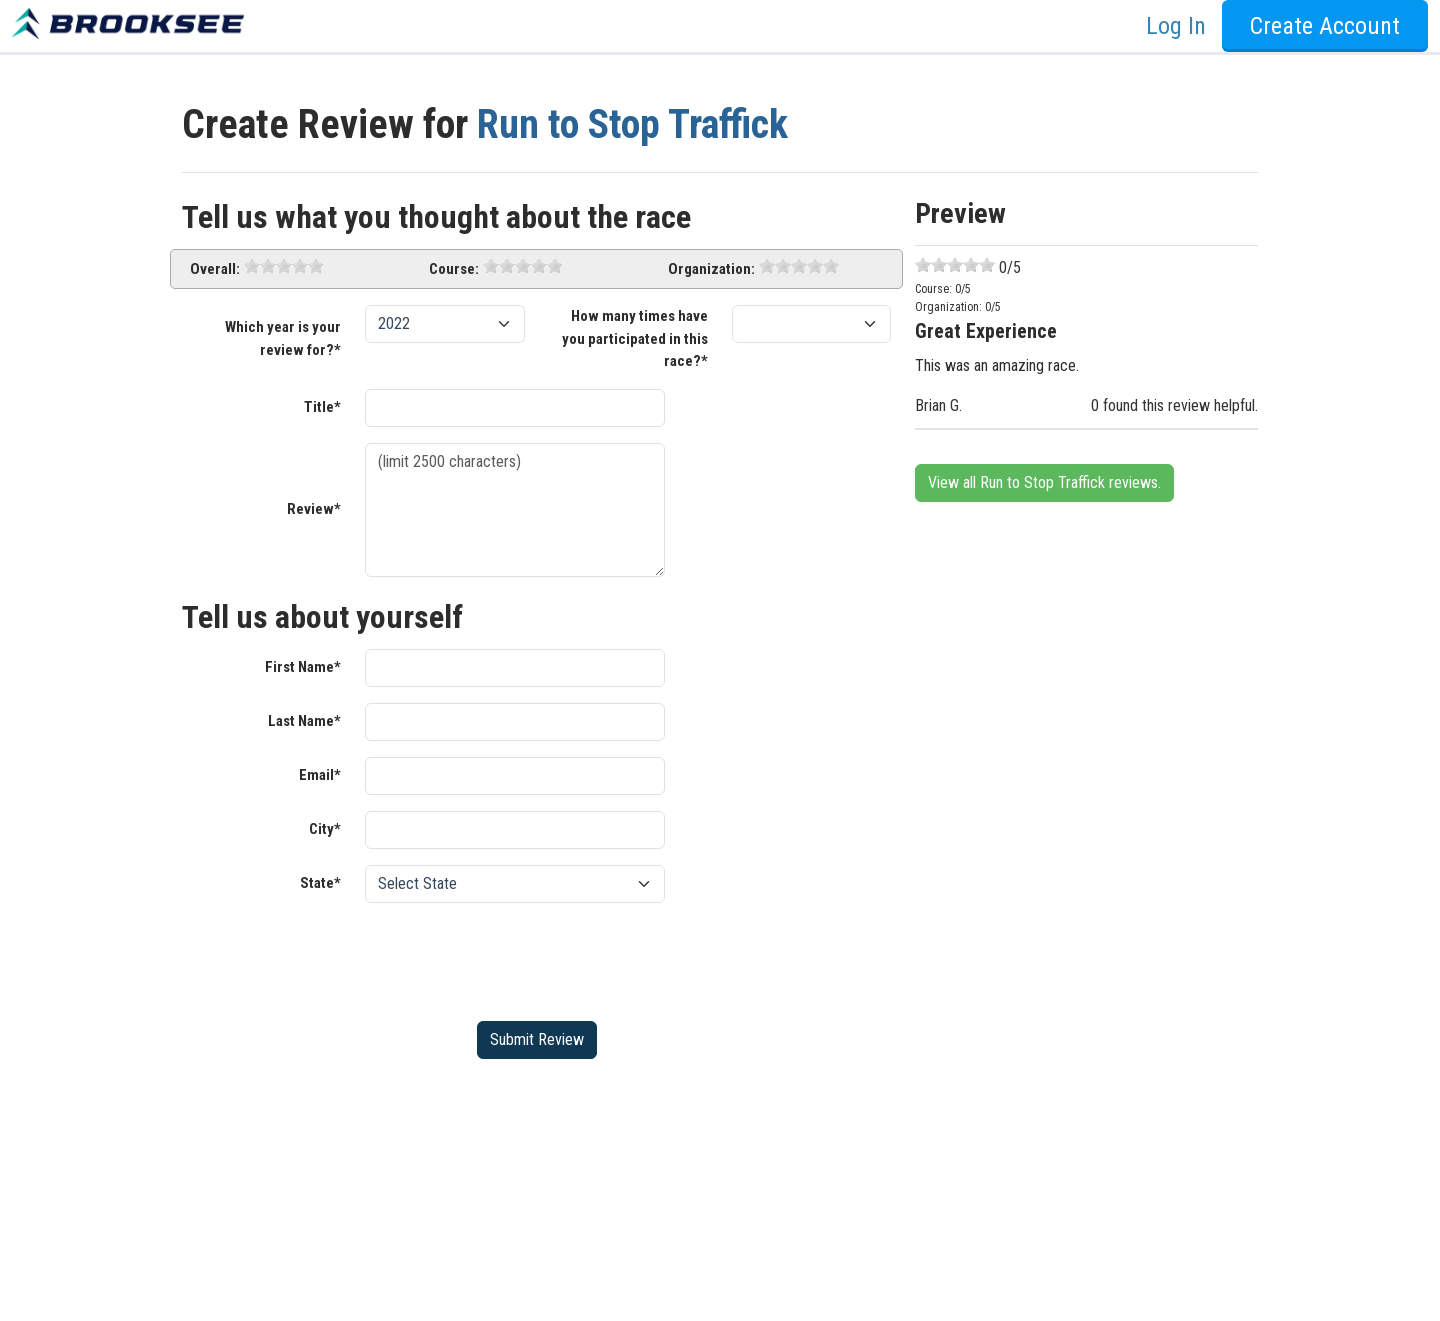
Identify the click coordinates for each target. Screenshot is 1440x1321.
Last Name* (304, 721)
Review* (314, 509)
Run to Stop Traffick (632, 124)
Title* (322, 407)
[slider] (284, 266)
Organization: (711, 269)
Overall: (215, 269)
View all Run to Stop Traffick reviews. (1044, 482)
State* (320, 883)
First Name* (303, 667)
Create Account (1325, 26)
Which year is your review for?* (283, 338)
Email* (320, 775)
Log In (1176, 26)
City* (325, 829)
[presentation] (517, 958)
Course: (454, 269)
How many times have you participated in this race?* (635, 338)
